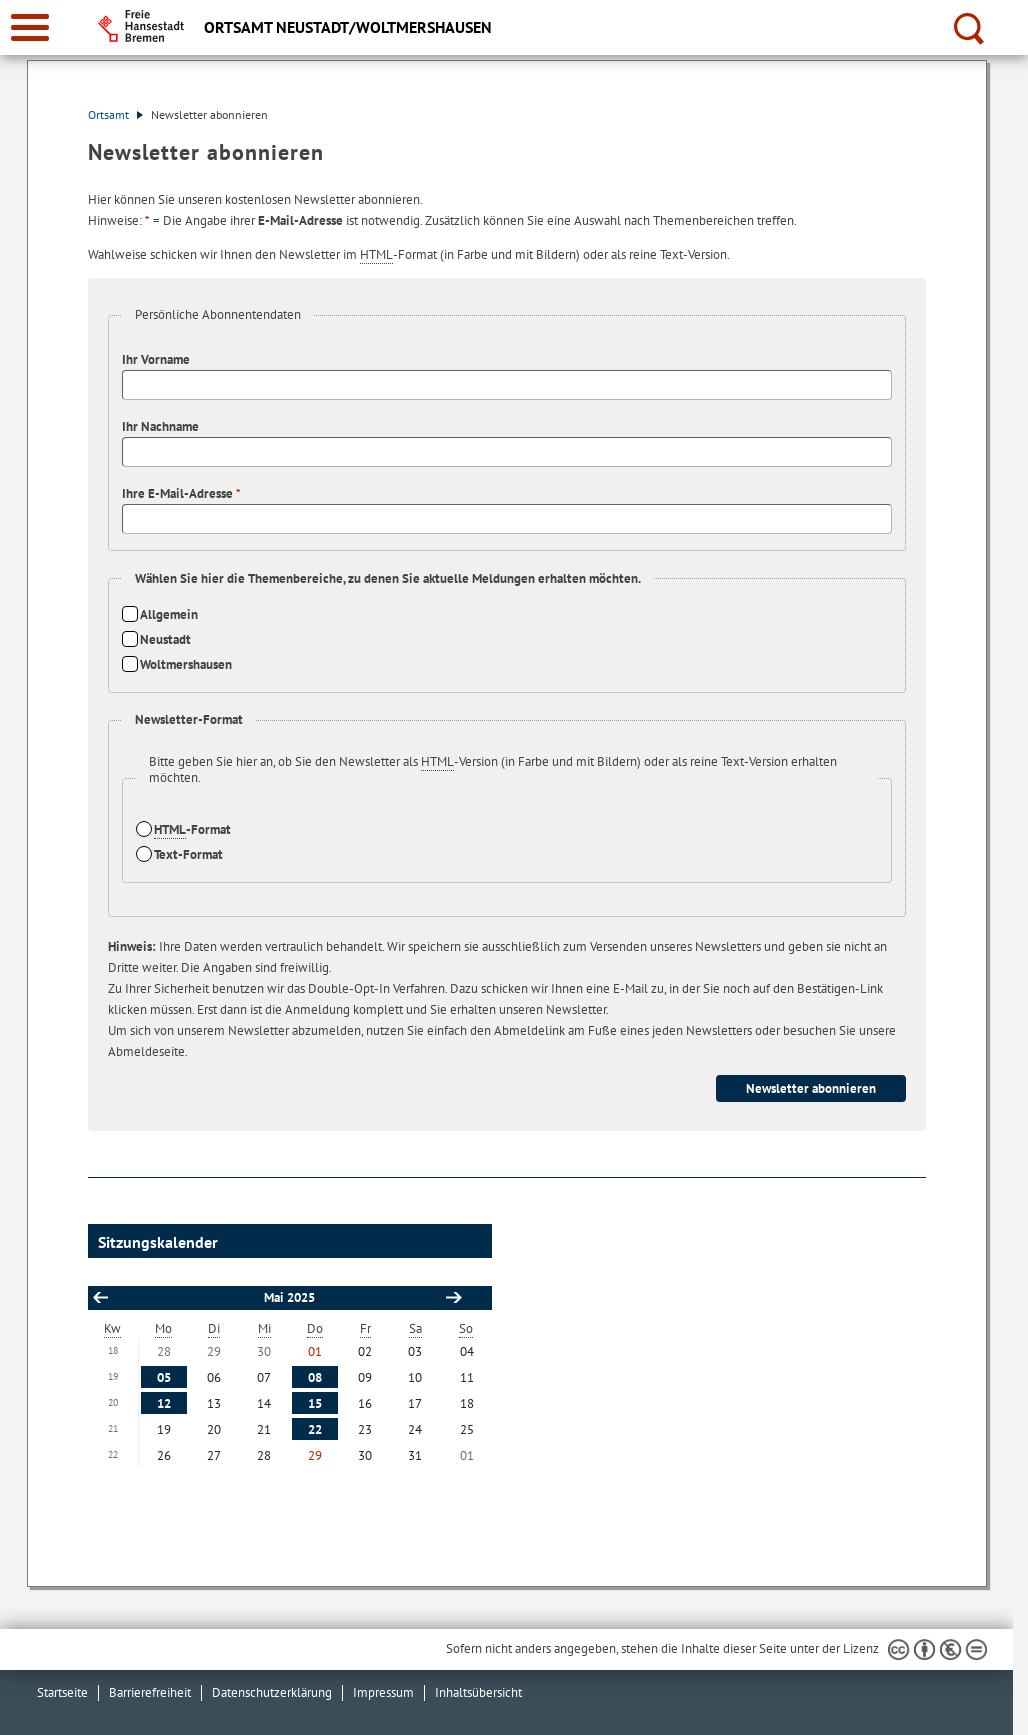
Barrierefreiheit (150, 1692)
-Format (192, 830)
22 (315, 1429)
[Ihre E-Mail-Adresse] (507, 519)
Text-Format (188, 854)
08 (315, 1377)
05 (164, 1377)
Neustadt (165, 639)
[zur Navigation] (30, 27)
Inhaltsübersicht (478, 1692)
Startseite (62, 1692)
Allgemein (169, 614)
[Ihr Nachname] (507, 452)
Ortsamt (115, 114)
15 (315, 1403)
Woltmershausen (186, 664)
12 (164, 1403)
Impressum (383, 1692)
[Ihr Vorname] (507, 385)
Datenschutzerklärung (272, 1692)
